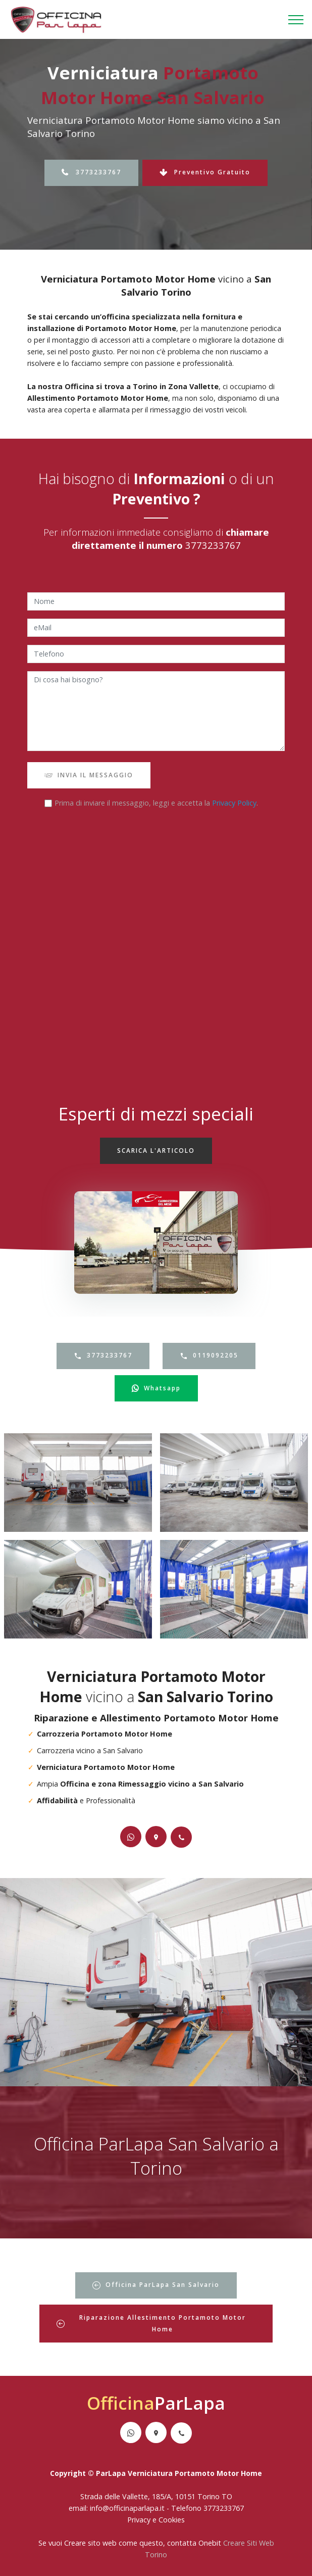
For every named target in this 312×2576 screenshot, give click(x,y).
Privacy (139, 2519)
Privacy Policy (234, 803)
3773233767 (91, 172)
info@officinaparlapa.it (127, 2508)
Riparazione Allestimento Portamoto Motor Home (151, 2323)
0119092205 (209, 1355)
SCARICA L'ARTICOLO (156, 1150)
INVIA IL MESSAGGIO (88, 775)
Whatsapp (156, 1388)
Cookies (172, 2519)
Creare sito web (90, 2543)
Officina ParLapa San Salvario (156, 2284)
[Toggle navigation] (296, 20)
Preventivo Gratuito (205, 172)
